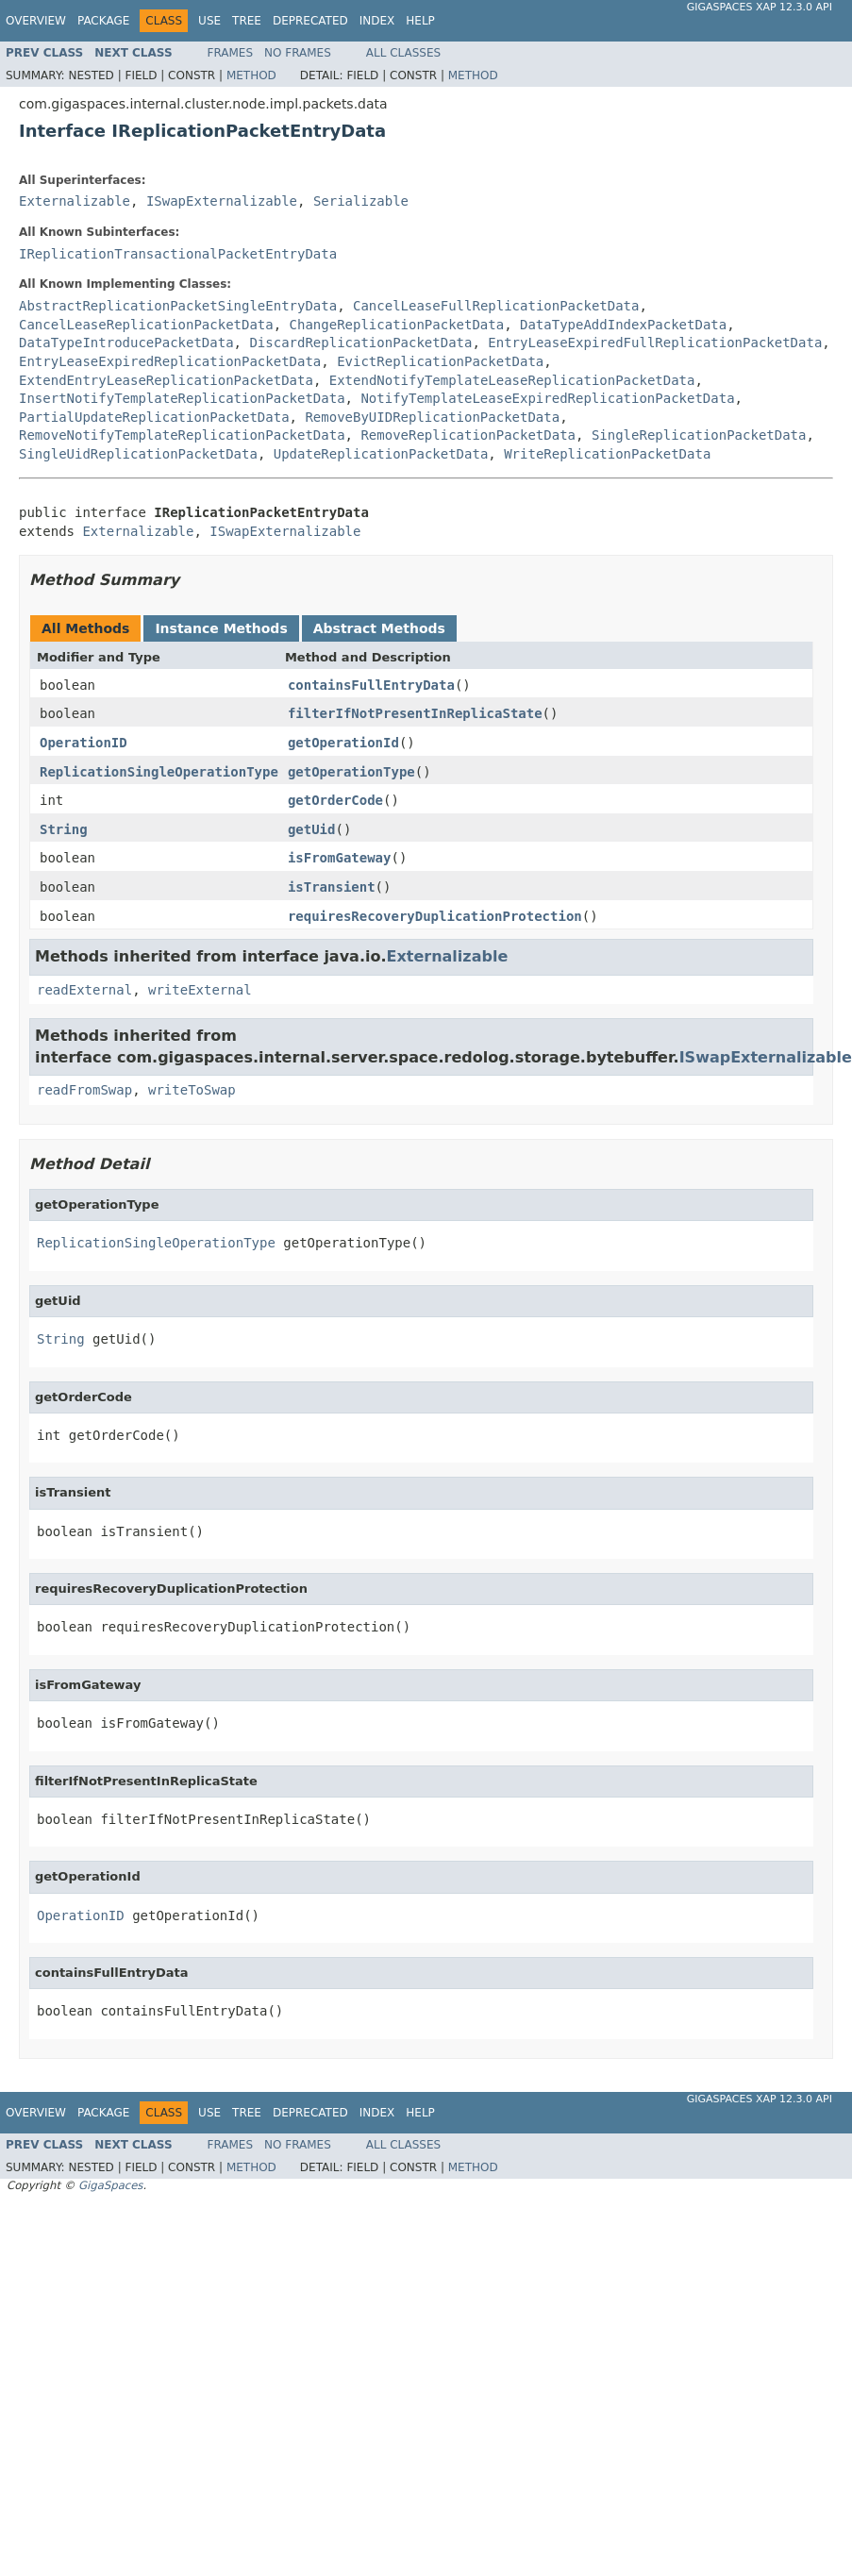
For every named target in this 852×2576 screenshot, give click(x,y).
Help (420, 20)
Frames (231, 52)
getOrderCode (335, 800)
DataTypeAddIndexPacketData (623, 324)
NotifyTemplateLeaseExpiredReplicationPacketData (547, 398)
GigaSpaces (110, 2185)
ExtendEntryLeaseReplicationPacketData (166, 380)
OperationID (83, 742)
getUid (312, 829)
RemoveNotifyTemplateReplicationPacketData (182, 435)
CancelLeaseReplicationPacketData (146, 324)
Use (209, 20)
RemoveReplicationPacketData (468, 435)
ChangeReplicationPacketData (397, 324)
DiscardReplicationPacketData (360, 342)
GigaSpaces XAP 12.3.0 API (759, 7)
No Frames (297, 52)
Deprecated (310, 20)
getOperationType (351, 771)
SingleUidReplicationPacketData (138, 453)
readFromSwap (84, 1089)
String (64, 829)
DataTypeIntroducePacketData (126, 342)
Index (377, 20)
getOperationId (343, 742)
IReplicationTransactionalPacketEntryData (178, 253)
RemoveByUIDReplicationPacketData (432, 417)
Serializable (361, 201)
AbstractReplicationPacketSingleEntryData (178, 305)
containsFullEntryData (371, 685)
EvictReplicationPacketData (440, 361)
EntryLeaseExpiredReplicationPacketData (170, 361)
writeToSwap (192, 1089)
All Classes (403, 52)
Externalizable (74, 201)
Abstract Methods (379, 628)
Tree (246, 20)
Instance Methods (221, 628)
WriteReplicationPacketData (607, 453)
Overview (36, 20)
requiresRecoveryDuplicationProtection (435, 916)
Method (251, 75)
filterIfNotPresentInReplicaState (415, 713)
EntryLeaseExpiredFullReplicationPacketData (655, 342)
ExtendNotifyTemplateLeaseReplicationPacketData (512, 380)
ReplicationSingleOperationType (159, 771)
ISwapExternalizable (221, 201)
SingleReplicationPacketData (699, 435)
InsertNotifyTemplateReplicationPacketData (182, 398)
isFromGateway (340, 857)
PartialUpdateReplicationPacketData (154, 417)
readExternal (84, 989)
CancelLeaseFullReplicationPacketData (496, 305)
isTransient (332, 887)
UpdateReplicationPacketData (381, 453)
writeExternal (200, 989)
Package (103, 20)
